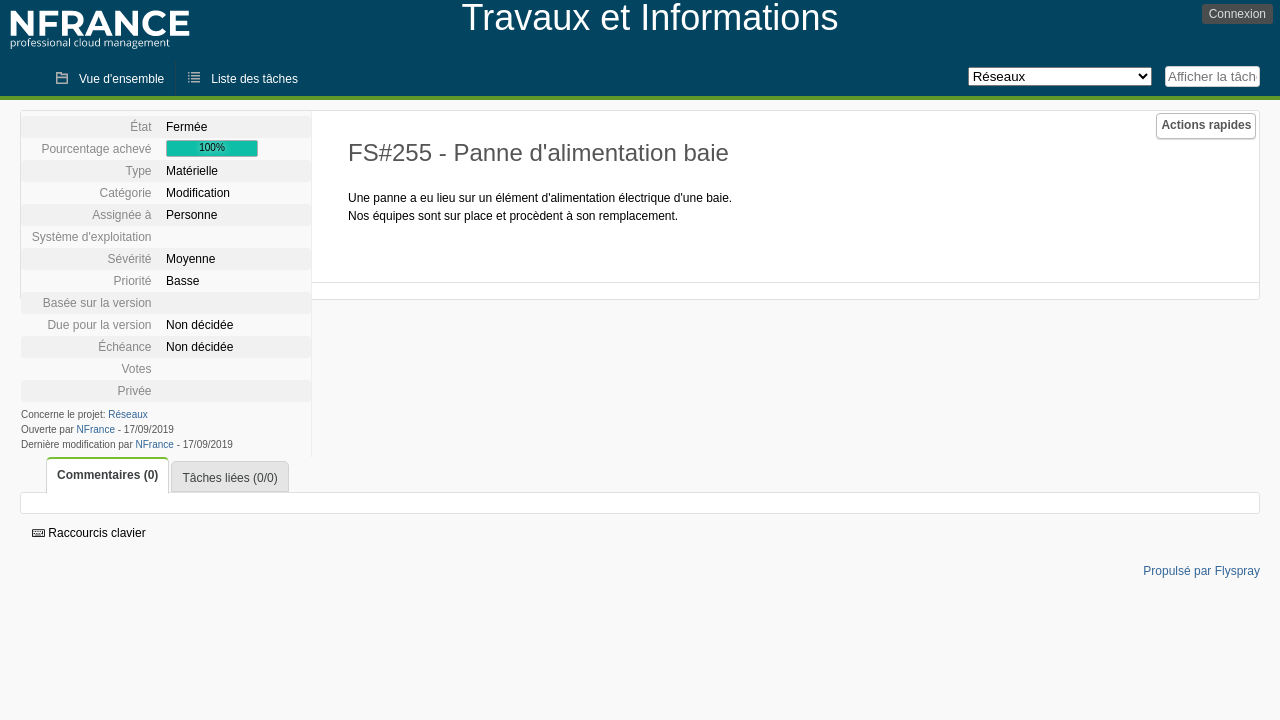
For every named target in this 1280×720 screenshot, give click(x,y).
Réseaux (127, 414)
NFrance (96, 429)
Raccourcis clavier (89, 533)
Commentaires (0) (107, 475)
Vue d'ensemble (121, 79)
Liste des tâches (254, 79)
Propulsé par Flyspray (1201, 571)
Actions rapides (1206, 125)
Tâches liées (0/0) (229, 478)
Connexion (1237, 14)
